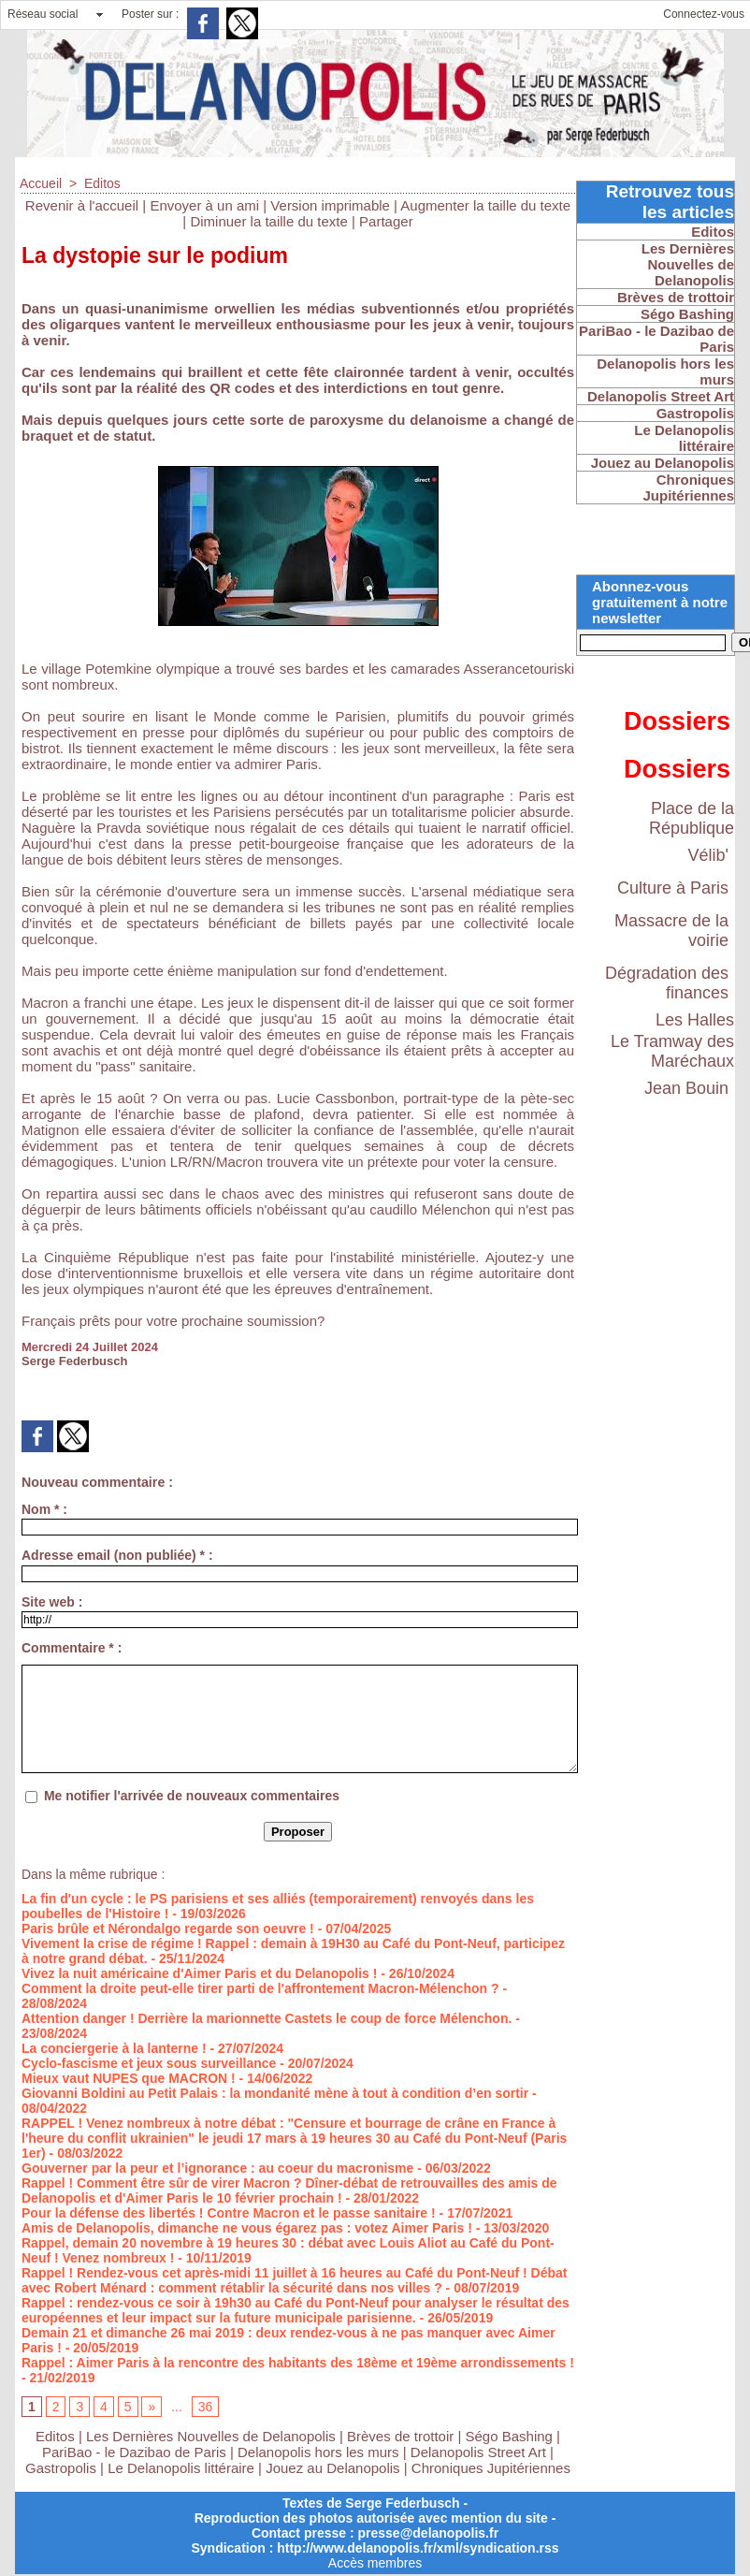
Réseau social (42, 14)
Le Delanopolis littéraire (181, 2468)
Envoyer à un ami (204, 205)
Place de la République (691, 818)
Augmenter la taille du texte (485, 205)
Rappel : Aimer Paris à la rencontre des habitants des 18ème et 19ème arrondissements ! (298, 2362)
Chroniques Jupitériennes (490, 2468)
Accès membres (375, 2562)
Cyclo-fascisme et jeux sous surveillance (149, 2063)
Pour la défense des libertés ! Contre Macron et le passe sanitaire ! (229, 2212)
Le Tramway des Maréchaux (672, 1051)
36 (205, 2406)
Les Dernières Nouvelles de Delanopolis (212, 2436)
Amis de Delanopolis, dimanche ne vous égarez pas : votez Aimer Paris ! (247, 2227)
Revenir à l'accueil (81, 205)
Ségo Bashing (511, 2436)
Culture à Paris (672, 888)
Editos (102, 183)
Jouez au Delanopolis (332, 2468)
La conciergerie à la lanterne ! (114, 2048)
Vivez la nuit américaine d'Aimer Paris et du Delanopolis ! (199, 1973)
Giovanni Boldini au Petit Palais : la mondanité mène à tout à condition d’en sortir (275, 2093)
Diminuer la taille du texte (268, 221)
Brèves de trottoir (402, 2436)
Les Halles (695, 1020)
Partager (386, 221)
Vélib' (708, 855)
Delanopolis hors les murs (318, 2452)
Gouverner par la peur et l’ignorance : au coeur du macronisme (217, 2168)
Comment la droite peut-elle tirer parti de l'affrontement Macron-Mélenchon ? (260, 1988)
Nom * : (44, 1509)
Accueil (41, 183)
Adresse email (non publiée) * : (117, 1555)
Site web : (52, 1601)
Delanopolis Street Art (478, 2452)
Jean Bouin (686, 1088)
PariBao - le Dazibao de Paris (134, 2452)
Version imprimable (330, 205)
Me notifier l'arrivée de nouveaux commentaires (191, 1795)
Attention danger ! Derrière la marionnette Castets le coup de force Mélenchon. (267, 2018)
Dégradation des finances (666, 983)
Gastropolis (60, 2468)
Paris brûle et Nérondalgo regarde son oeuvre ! (168, 1928)
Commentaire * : (72, 1647)
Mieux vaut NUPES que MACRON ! (129, 2078)
